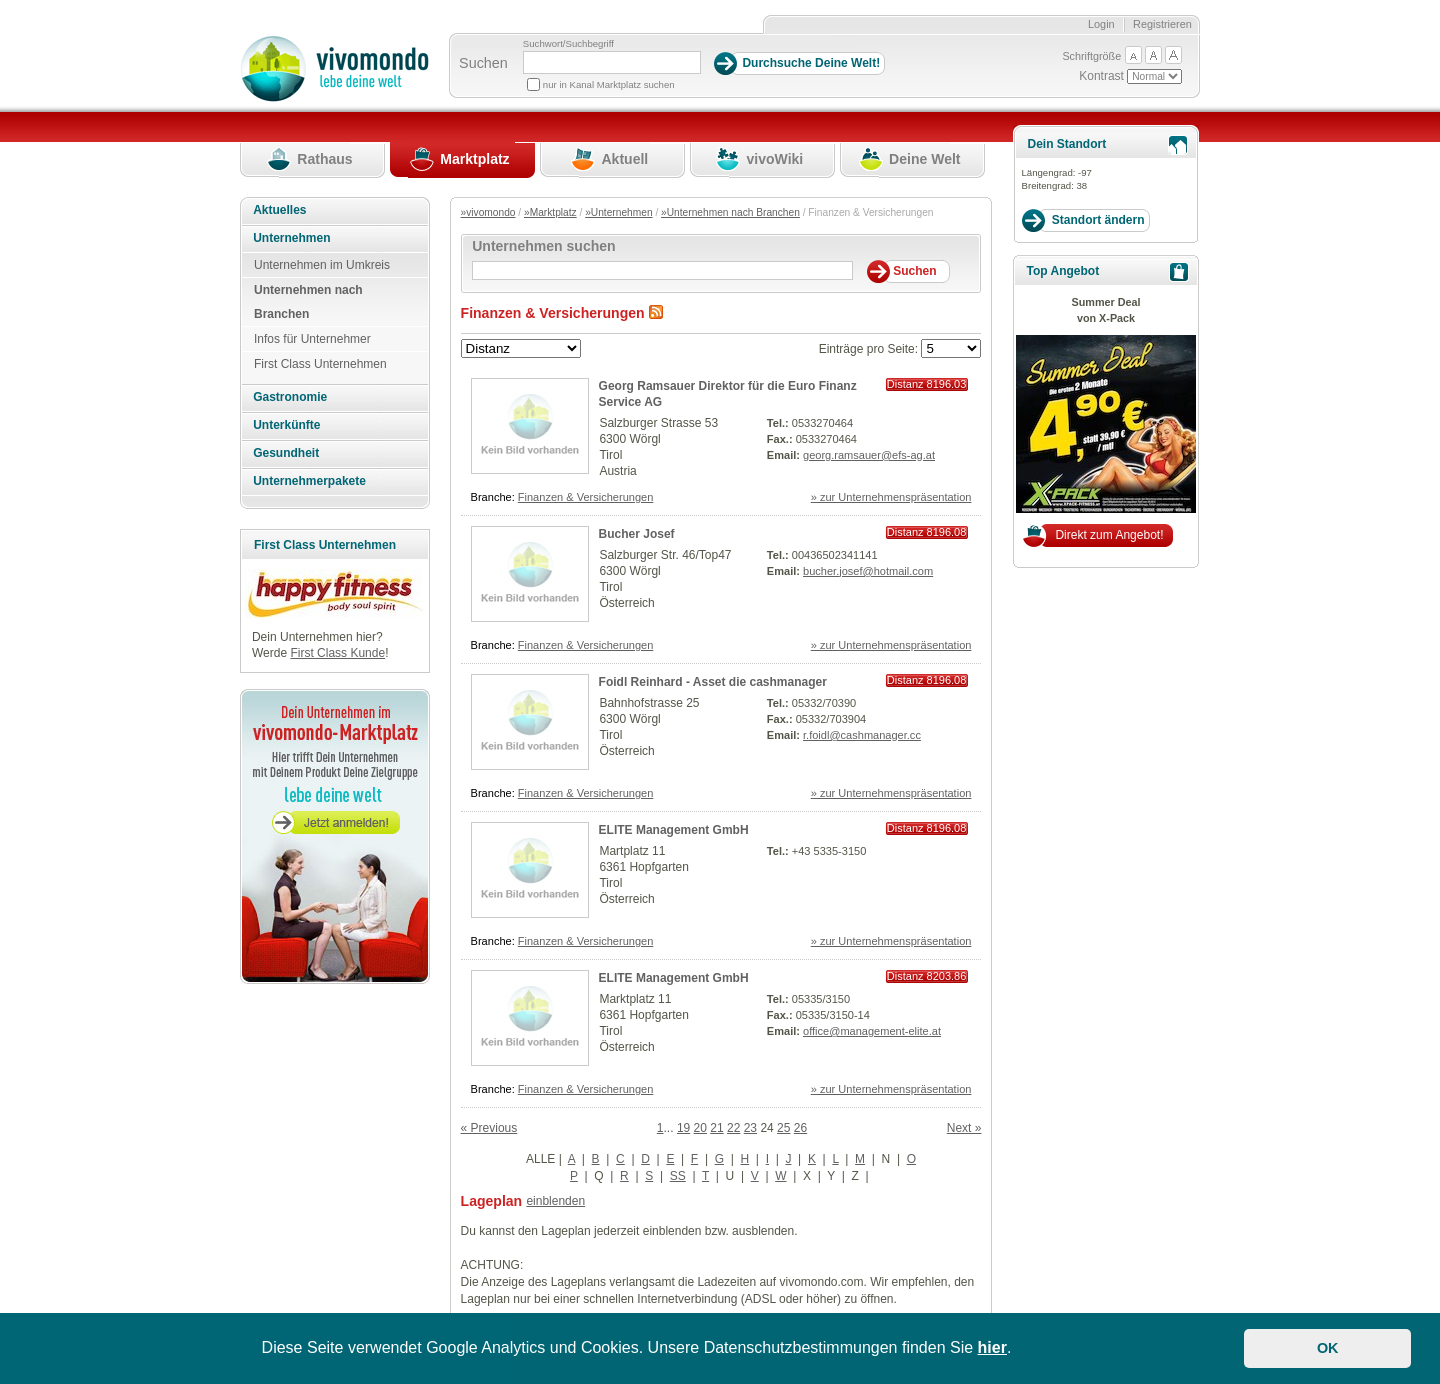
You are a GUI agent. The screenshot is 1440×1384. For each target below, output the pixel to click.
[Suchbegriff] (612, 62)
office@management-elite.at (872, 1031)
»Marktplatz (550, 212)
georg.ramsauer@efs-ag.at (869, 455)
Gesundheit (286, 453)
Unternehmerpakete (309, 481)
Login (1101, 24)
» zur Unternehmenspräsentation (891, 497)
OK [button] (1328, 1348)
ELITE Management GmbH (674, 830)
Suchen (483, 63)
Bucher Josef (637, 534)
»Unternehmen (618, 212)
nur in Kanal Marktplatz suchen (609, 84)
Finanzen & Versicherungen (586, 497)
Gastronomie (290, 397)
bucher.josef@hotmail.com (868, 571)
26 (800, 1128)
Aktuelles (279, 210)
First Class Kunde (337, 653)
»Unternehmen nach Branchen (730, 212)
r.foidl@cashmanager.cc (862, 735)
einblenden (555, 1201)
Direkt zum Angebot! (1109, 535)
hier (992, 1347)
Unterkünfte (286, 425)
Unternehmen (291, 238)
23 (750, 1128)
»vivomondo (488, 212)
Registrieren (1162, 24)
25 (783, 1128)
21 (716, 1128)
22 (733, 1128)
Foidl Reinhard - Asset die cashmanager (713, 682)
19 (683, 1128)
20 (700, 1128)
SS (678, 1176)
